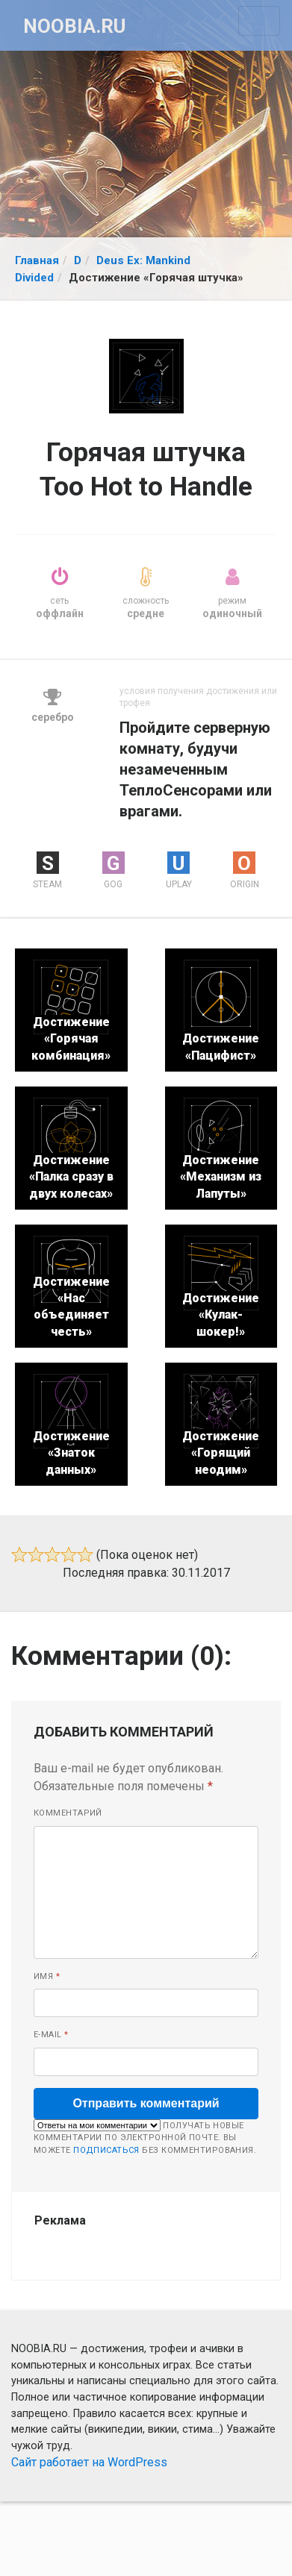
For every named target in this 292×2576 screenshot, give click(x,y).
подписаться (106, 2150)
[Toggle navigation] (259, 21)
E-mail (51, 2034)
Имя (47, 1976)
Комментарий (68, 1813)
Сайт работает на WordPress (89, 2462)
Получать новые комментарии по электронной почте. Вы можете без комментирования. (145, 2137)
